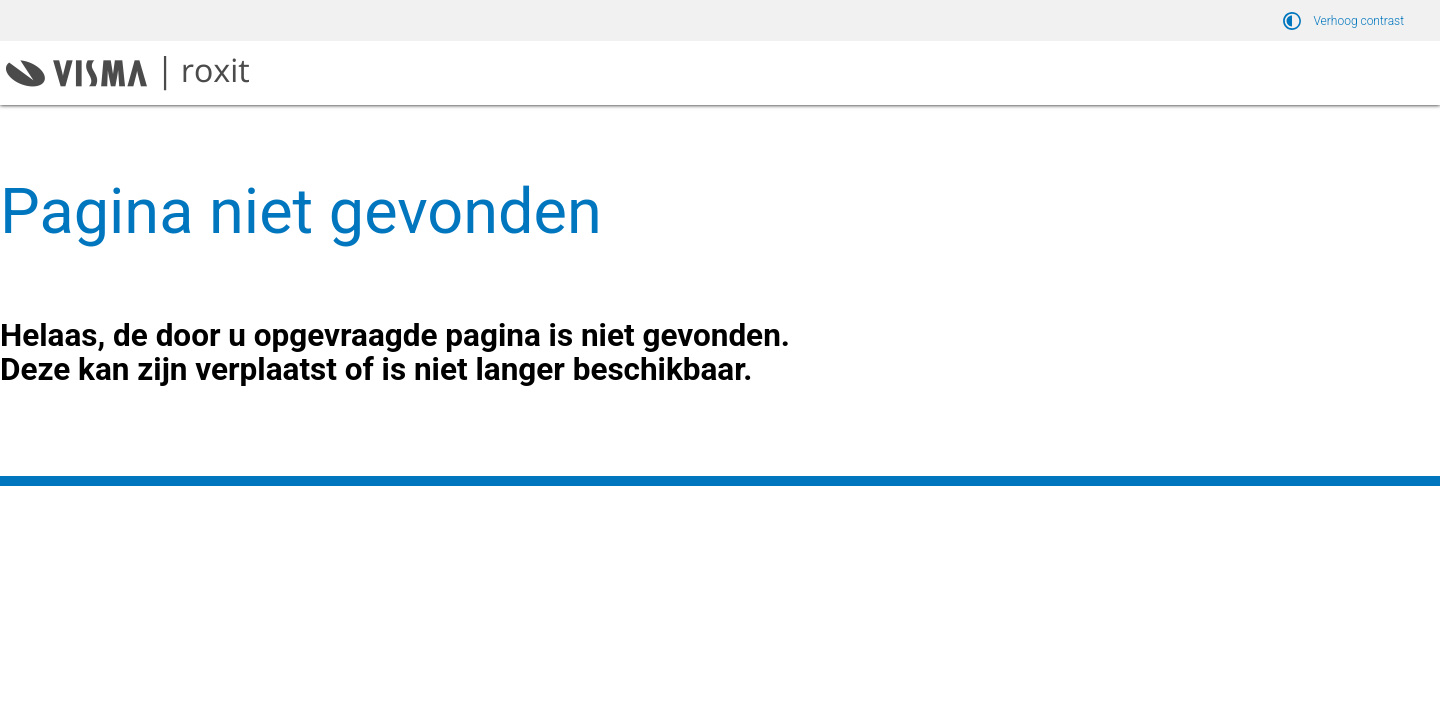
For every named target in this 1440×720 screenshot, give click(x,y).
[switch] (1346, 20)
